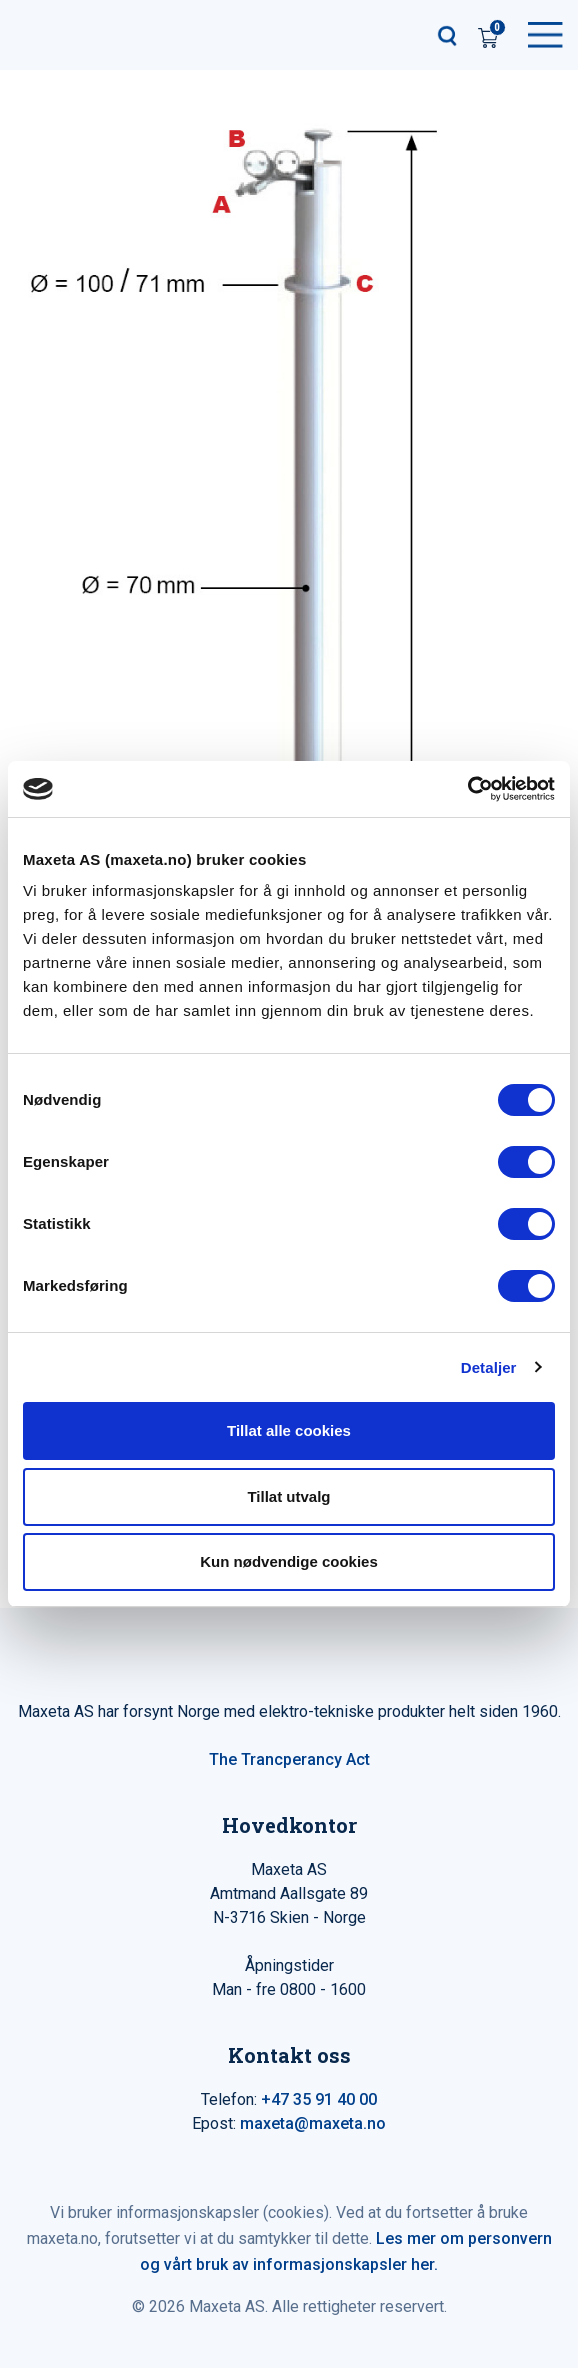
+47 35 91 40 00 (319, 2099)
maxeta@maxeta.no (313, 2123)
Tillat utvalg (288, 1496)
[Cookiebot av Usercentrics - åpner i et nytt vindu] (467, 789)
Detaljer (489, 1367)
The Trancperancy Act (289, 1759)
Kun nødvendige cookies (289, 1561)
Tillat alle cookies (289, 1430)
